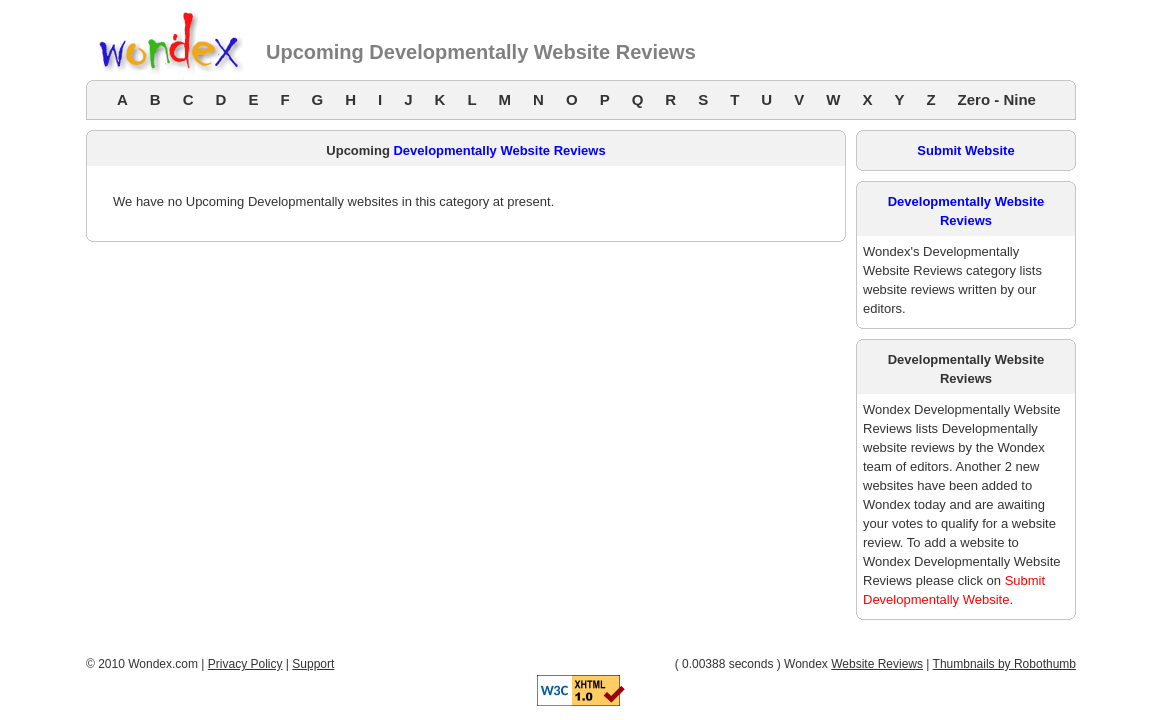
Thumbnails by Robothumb (1004, 664)
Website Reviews (877, 664)
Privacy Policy (245, 664)
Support (313, 664)
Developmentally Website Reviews (499, 150)
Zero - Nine (997, 99)
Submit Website (965, 150)
